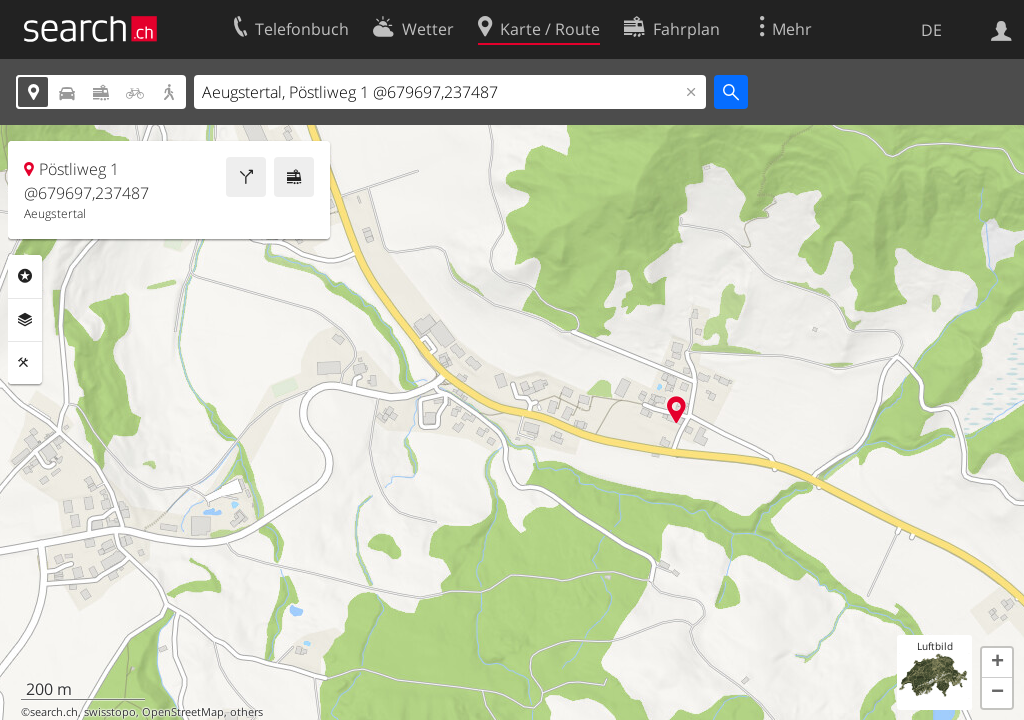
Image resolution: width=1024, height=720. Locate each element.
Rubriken (25, 276)
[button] (997, 663)
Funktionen (25, 363)
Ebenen (25, 320)
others (246, 712)
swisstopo (110, 712)
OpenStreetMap (183, 712)
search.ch (54, 712)
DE (931, 30)
